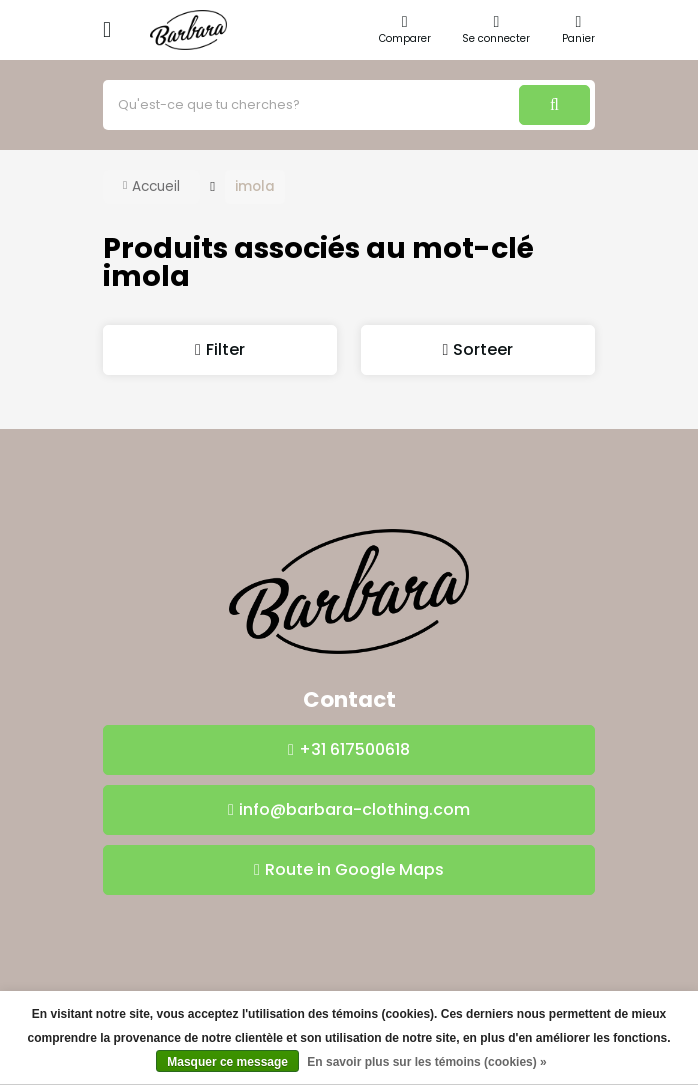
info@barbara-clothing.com (354, 809)
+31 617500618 (354, 749)
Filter (225, 349)
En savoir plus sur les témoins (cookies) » (426, 1062)
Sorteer (483, 349)
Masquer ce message (227, 1062)
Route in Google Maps (354, 869)
